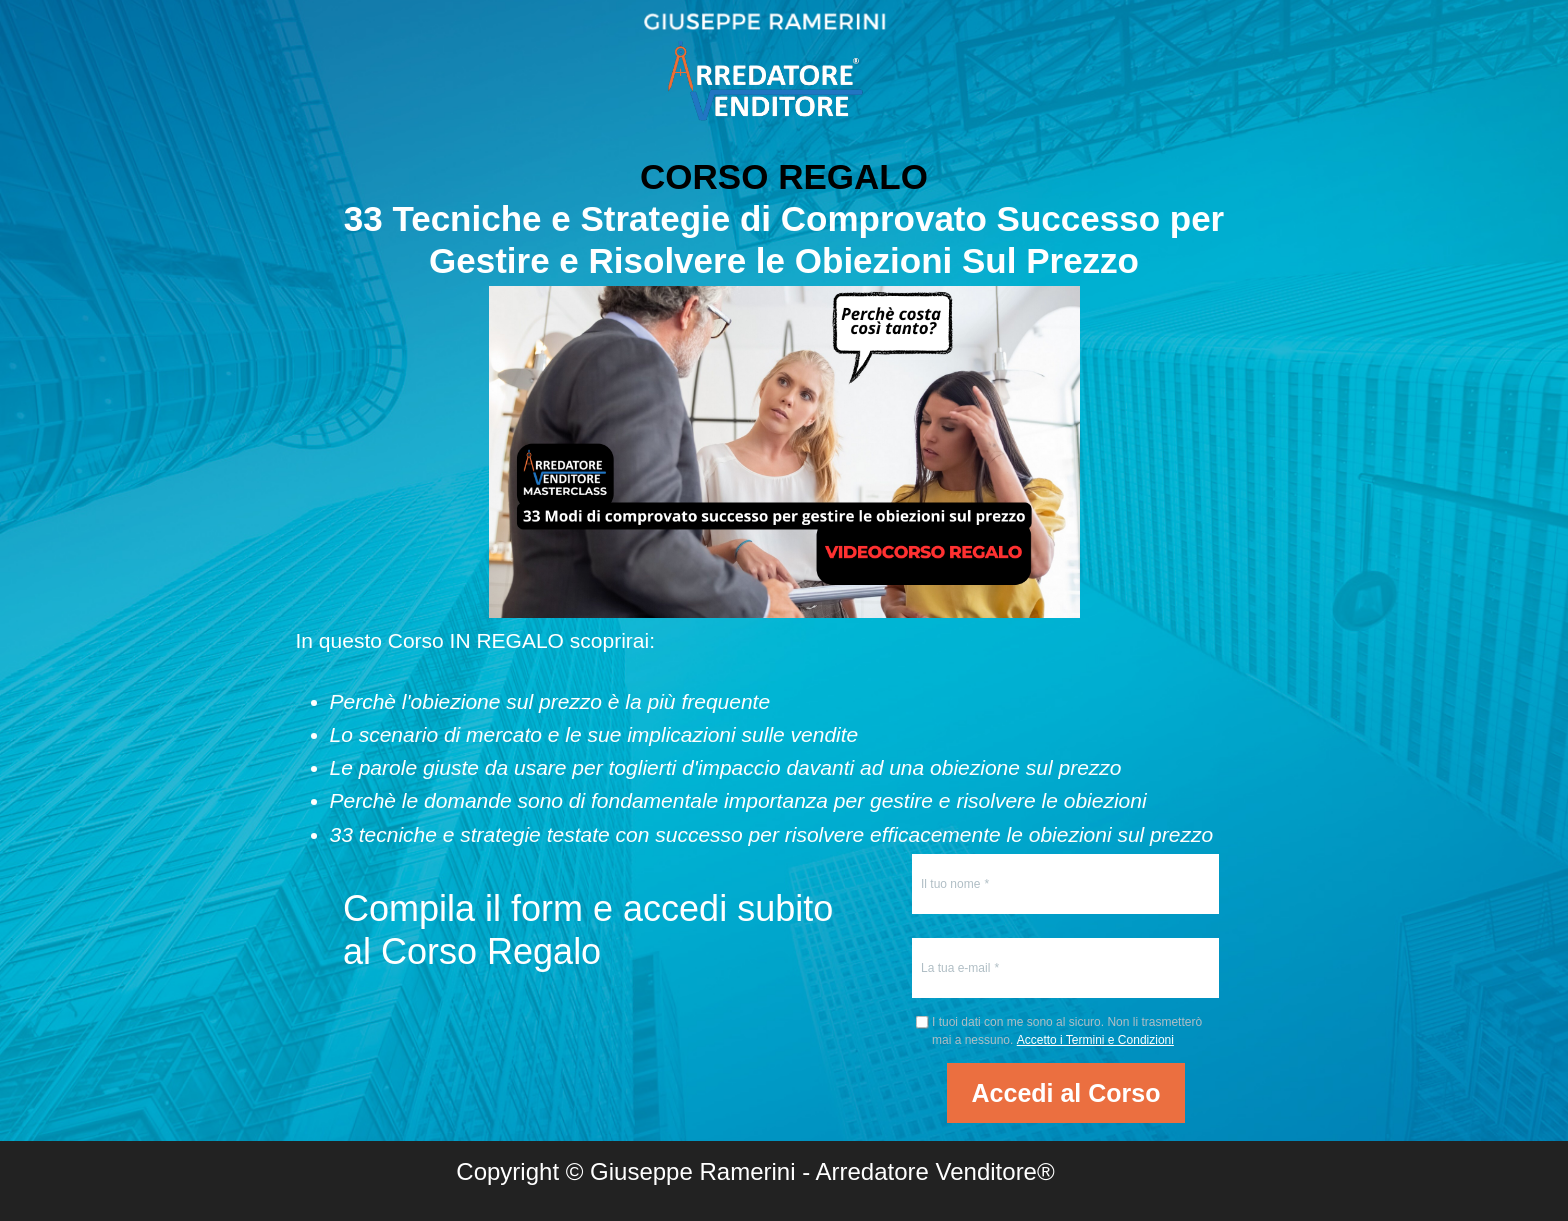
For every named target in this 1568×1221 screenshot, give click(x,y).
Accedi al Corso (1066, 1093)
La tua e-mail (955, 968)
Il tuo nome (950, 884)
